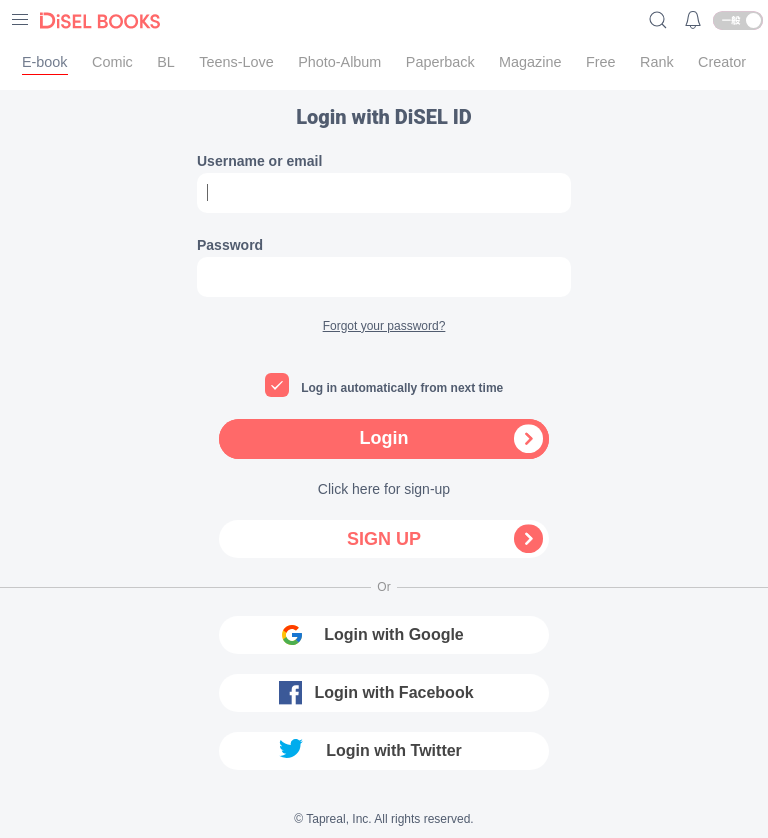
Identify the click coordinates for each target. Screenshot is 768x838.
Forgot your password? (384, 326)
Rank (657, 62)
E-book (45, 62)
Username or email (259, 161)
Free (601, 62)
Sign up (384, 539)
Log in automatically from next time (402, 388)
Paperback (440, 62)
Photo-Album (339, 62)
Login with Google (394, 634)
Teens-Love (236, 62)
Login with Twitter (394, 750)
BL (166, 62)
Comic (112, 62)
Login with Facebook (393, 692)
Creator (722, 62)
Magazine (530, 62)
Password (230, 245)
